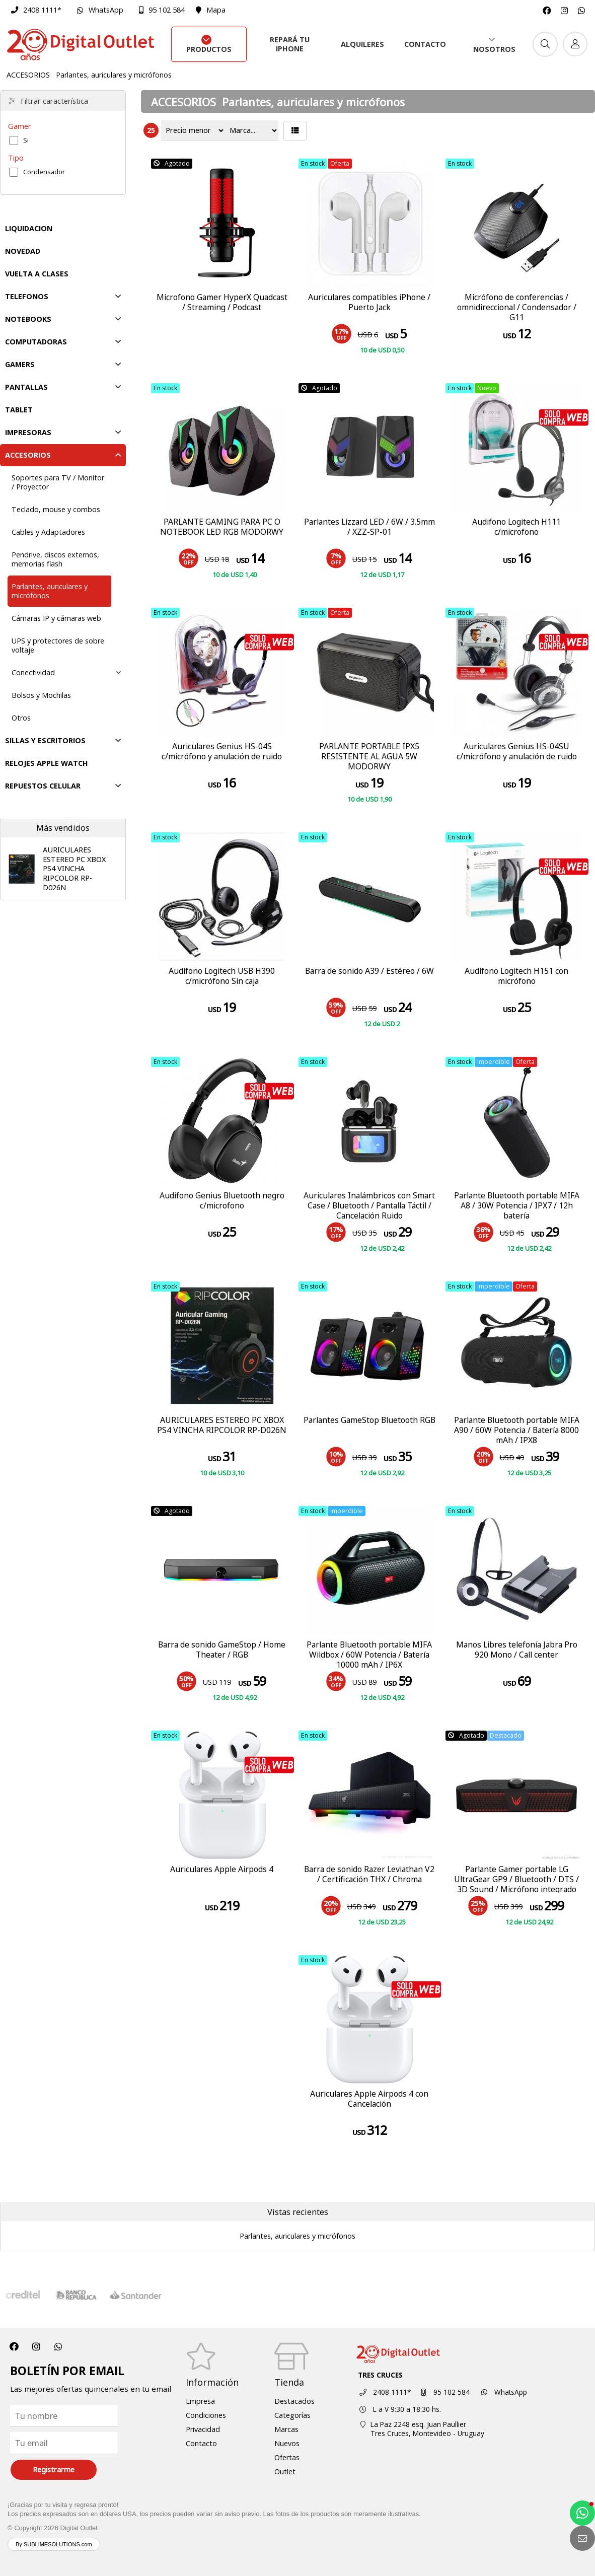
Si (26, 140)
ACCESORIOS (28, 75)
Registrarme (54, 2469)
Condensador (44, 171)
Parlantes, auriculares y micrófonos (114, 75)
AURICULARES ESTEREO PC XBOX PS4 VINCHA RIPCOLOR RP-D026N (74, 868)
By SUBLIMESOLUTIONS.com (54, 2544)
